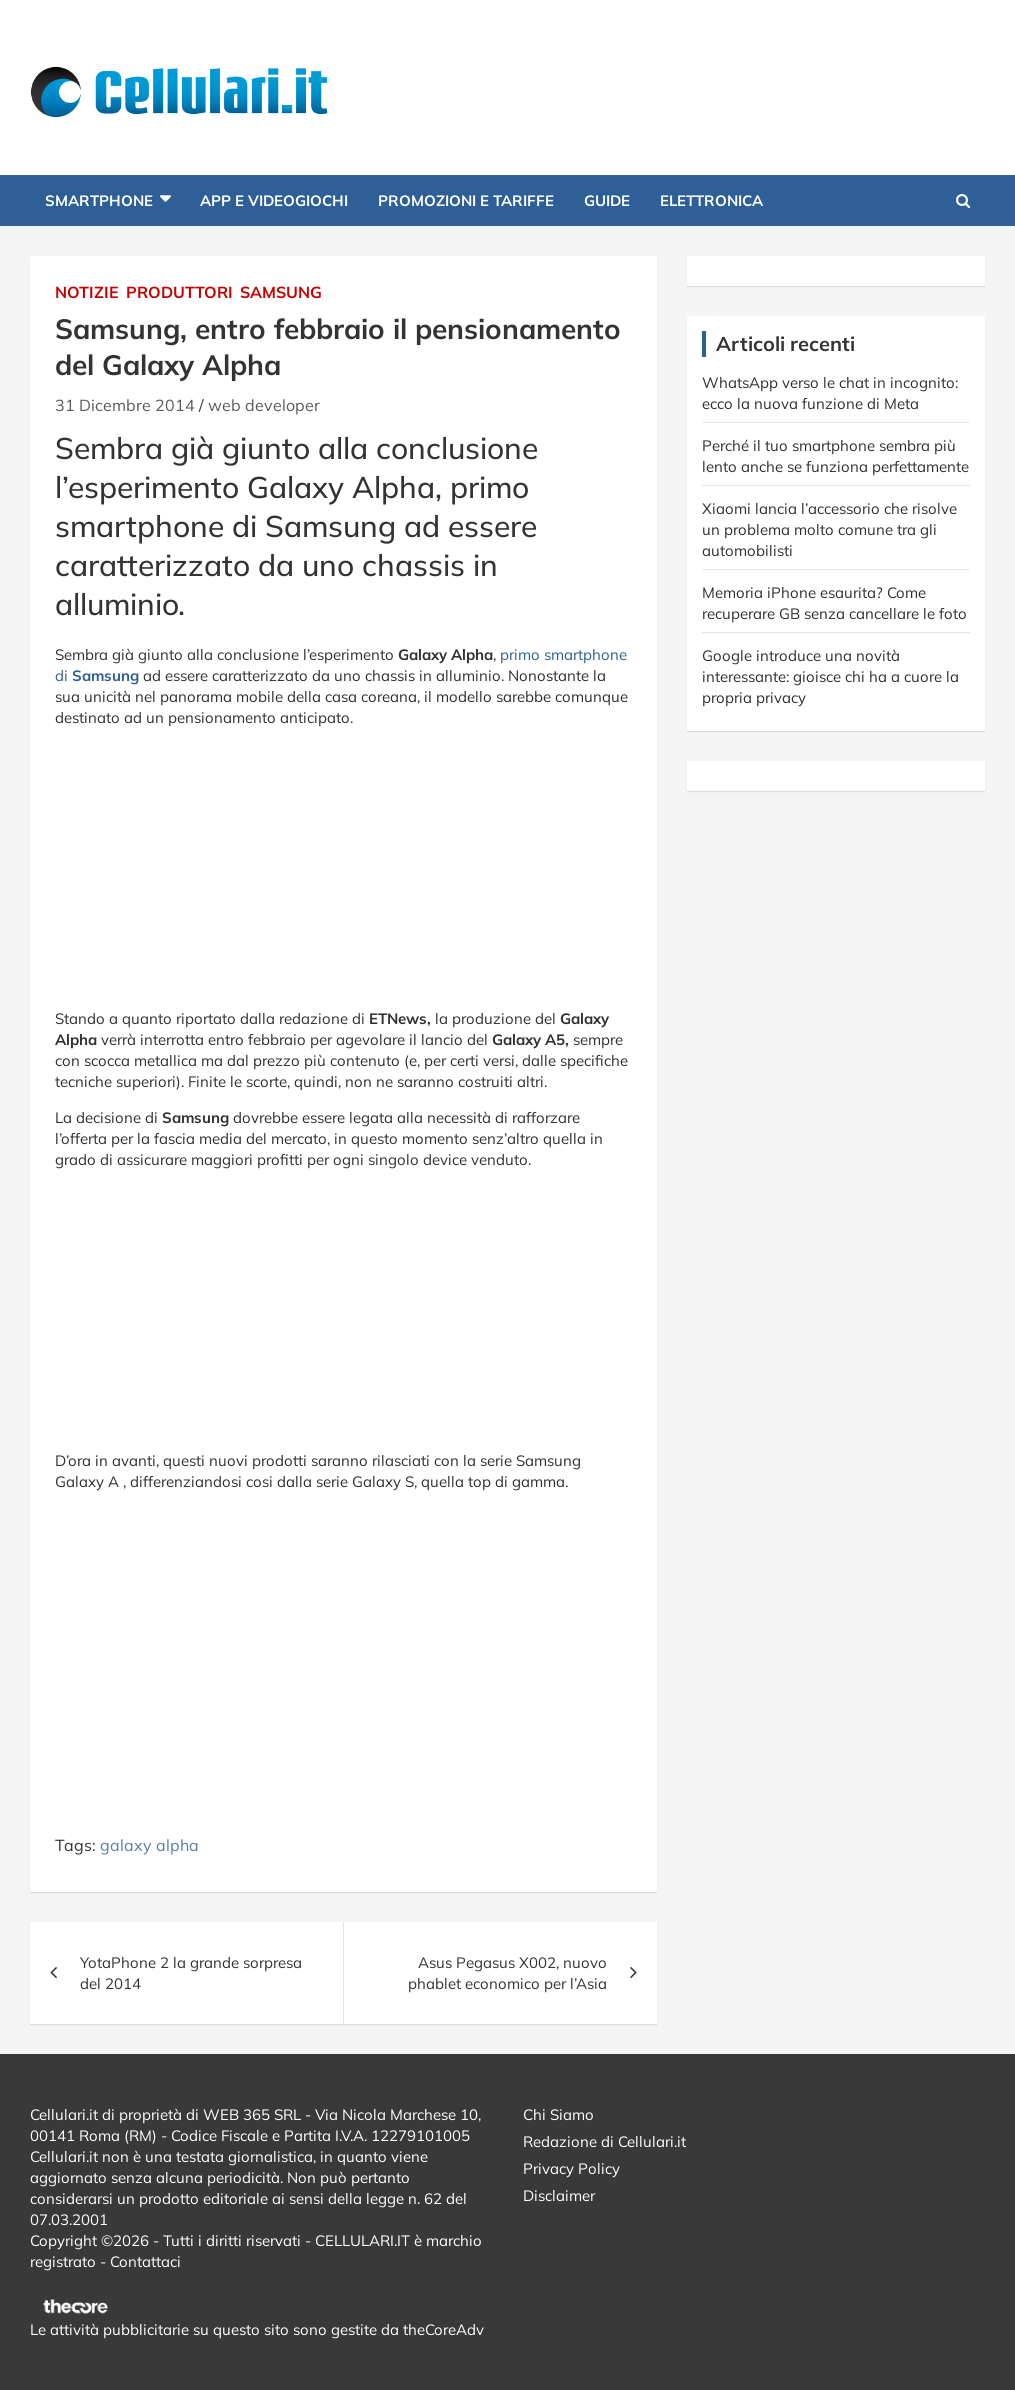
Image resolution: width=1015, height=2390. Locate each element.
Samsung (281, 292)
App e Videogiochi (274, 200)
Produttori (179, 292)
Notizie (87, 292)
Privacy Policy (571, 2168)
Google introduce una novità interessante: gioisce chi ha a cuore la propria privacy (830, 676)
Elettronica (711, 200)
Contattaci (145, 2261)
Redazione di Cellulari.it (604, 2141)
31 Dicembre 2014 (125, 405)
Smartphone (99, 200)
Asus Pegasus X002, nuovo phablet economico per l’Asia (507, 1973)
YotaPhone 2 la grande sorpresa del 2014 (191, 1973)
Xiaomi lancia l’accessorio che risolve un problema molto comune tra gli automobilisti (829, 529)
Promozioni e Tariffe (466, 200)
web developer (264, 405)
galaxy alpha (149, 1845)
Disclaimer (559, 2195)
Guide (607, 200)
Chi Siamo (558, 2114)
